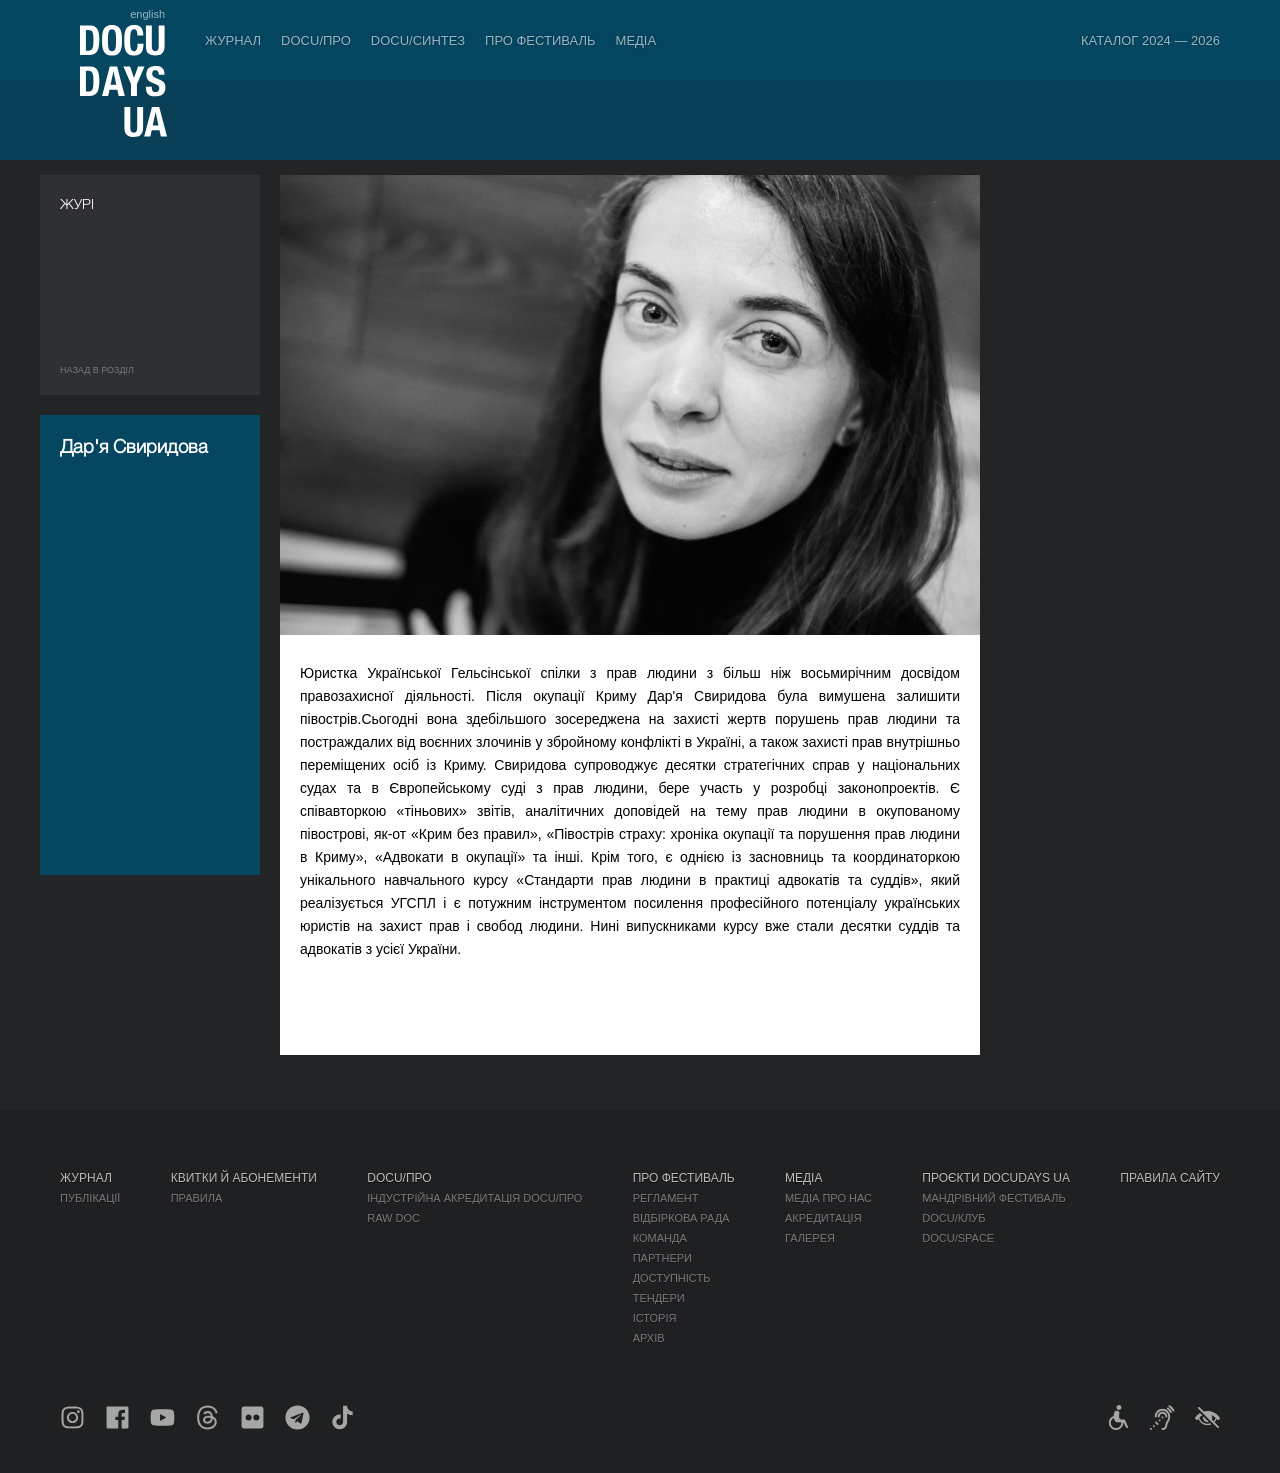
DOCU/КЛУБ (953, 1218)
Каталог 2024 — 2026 (1150, 40)
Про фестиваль (540, 40)
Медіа (636, 40)
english (147, 14)
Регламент (666, 1198)
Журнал (233, 40)
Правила (197, 1198)
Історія (655, 1318)
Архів (649, 1338)
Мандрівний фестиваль (993, 1198)
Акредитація (823, 1218)
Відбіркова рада (681, 1218)
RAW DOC (393, 1218)
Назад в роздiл (97, 370)
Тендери (659, 1298)
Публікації (90, 1198)
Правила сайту (1170, 1178)
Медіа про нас (828, 1198)
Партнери (662, 1258)
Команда (660, 1238)
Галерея (810, 1238)
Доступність (672, 1278)
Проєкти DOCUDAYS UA (996, 1178)
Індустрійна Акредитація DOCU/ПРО (474, 1198)
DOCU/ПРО (316, 40)
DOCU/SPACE (958, 1238)
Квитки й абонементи (244, 1178)
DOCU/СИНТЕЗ (418, 40)
